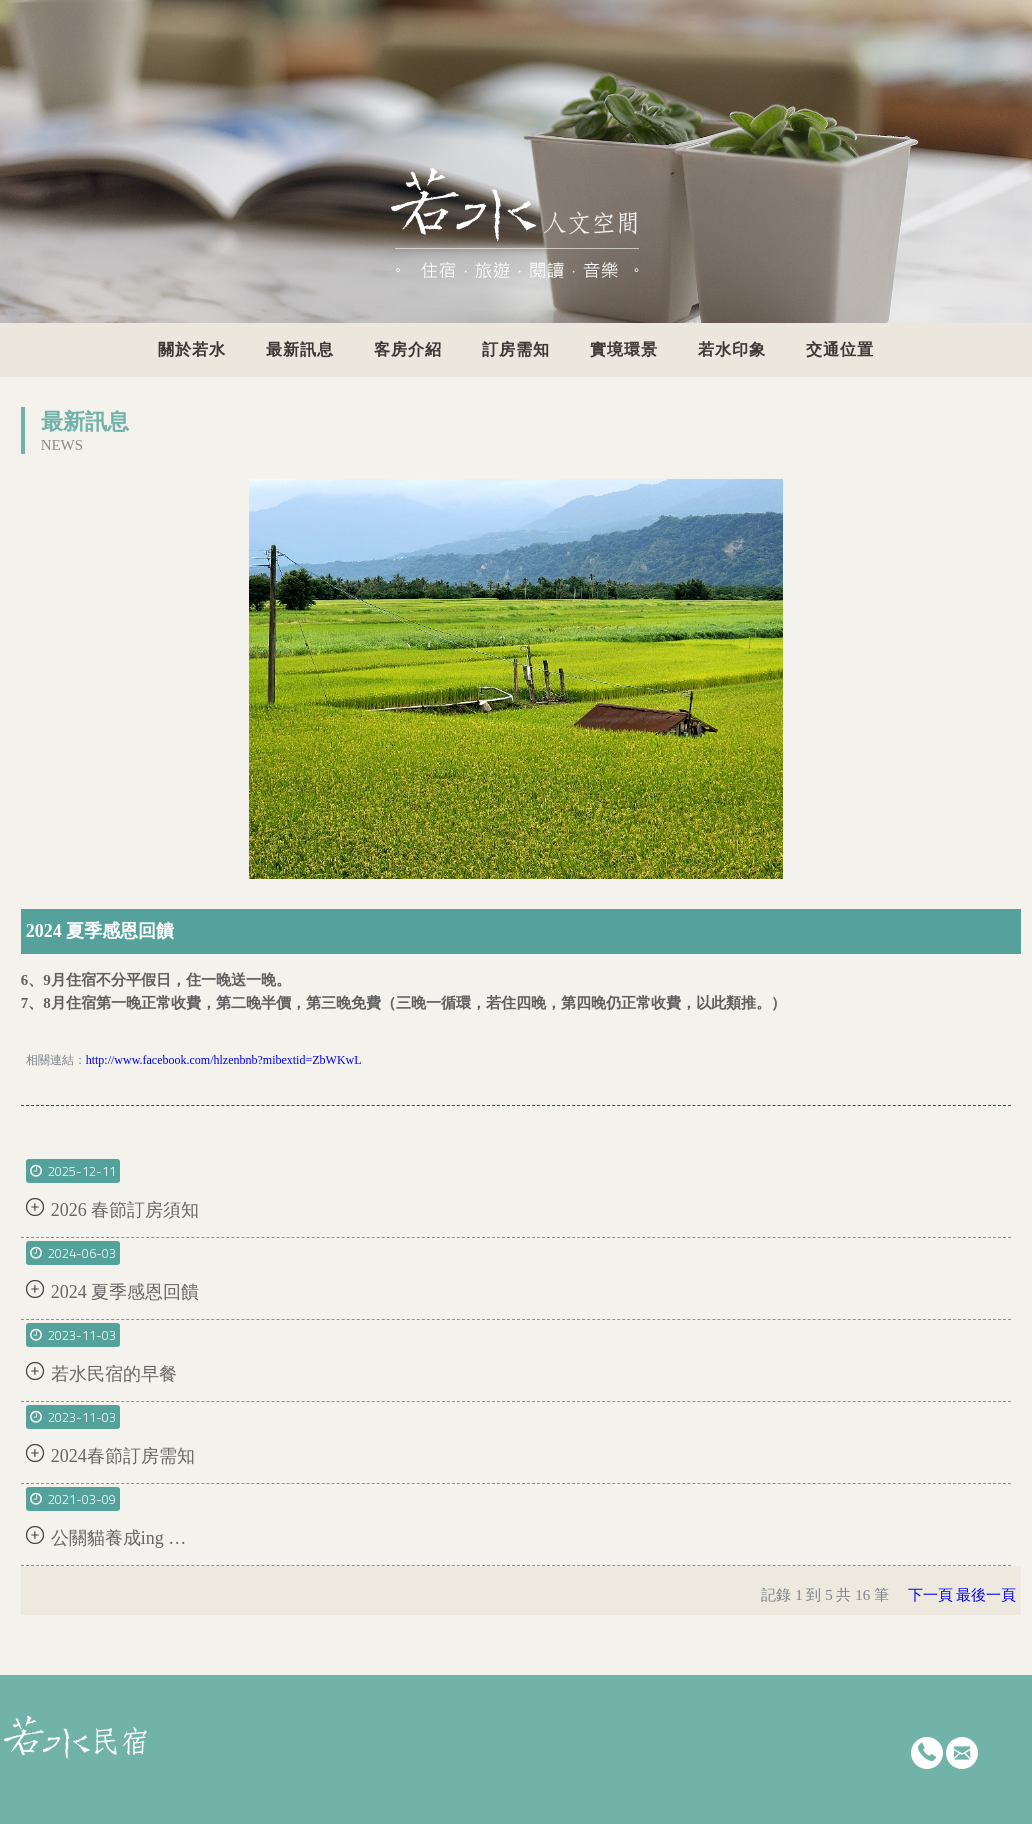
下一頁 (930, 1595)
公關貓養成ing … (119, 1538)
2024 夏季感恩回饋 (125, 1292)
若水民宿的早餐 (114, 1374)
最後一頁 (986, 1595)
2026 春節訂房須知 (125, 1210)
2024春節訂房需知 (123, 1456)
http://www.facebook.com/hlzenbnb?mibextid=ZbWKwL (224, 1060)
